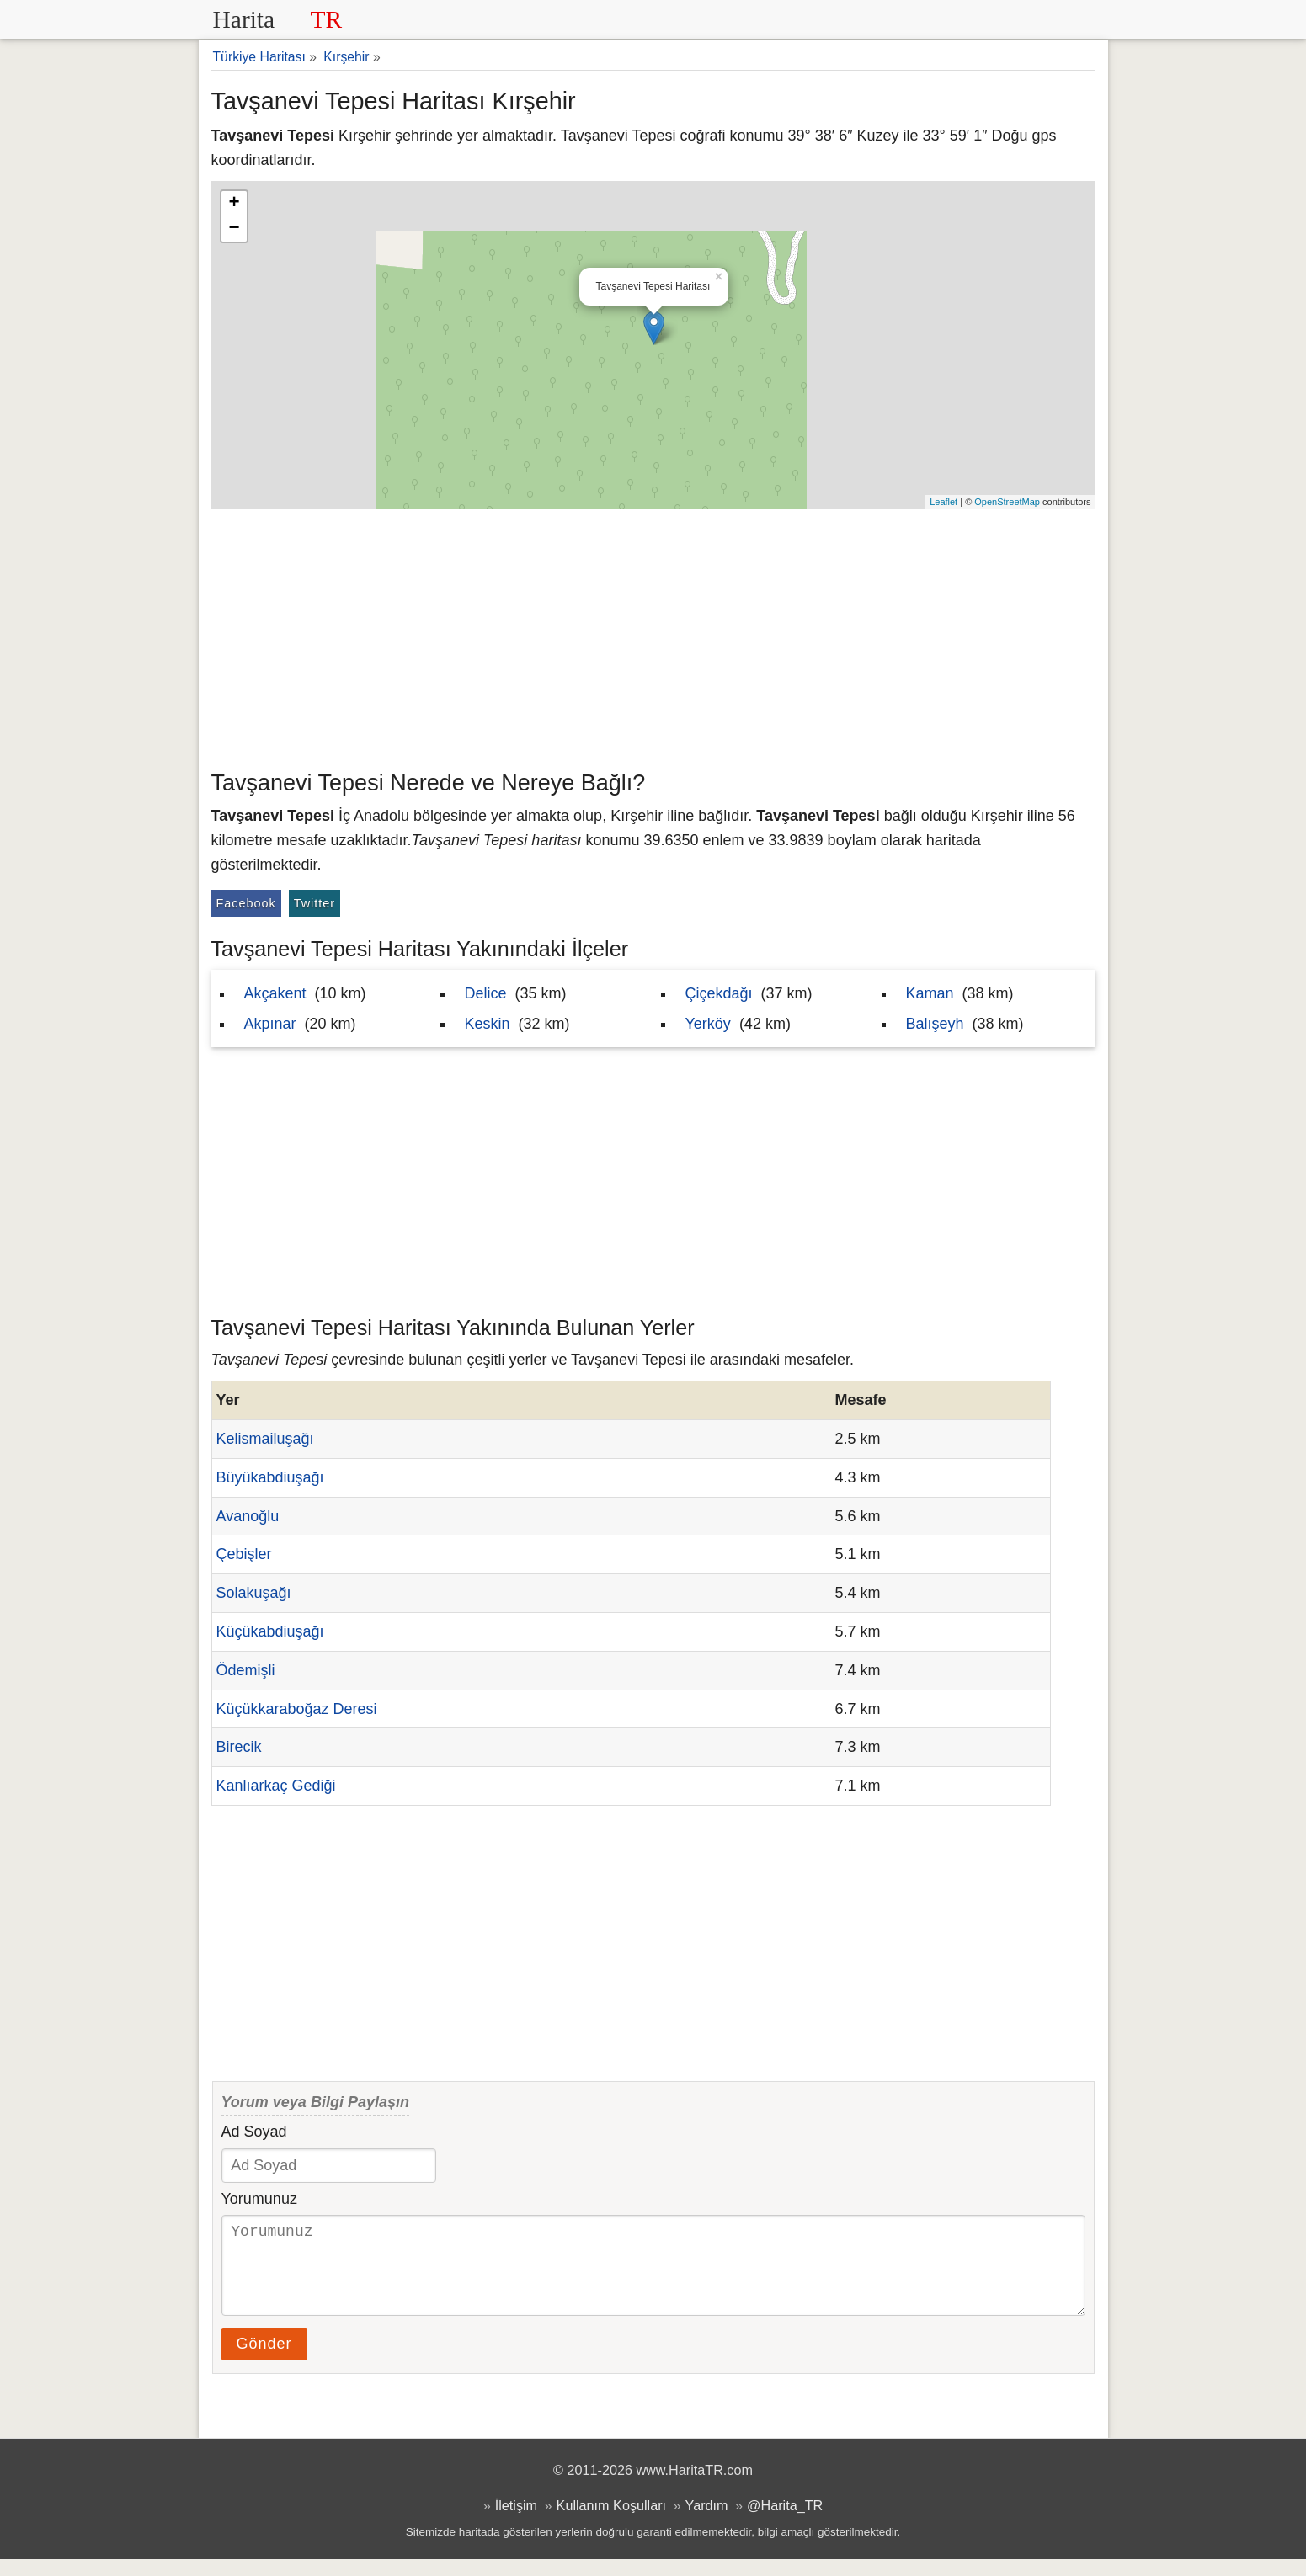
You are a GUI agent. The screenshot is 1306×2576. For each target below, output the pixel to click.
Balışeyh (935, 1023)
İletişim (516, 2522)
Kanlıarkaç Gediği (276, 1785)
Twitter (314, 903)
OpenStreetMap (1007, 502)
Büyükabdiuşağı (270, 1477)
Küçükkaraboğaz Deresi (296, 1708)
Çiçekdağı (719, 993)
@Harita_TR (785, 2522)
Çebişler (244, 1554)
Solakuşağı (253, 1592)
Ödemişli (245, 1670)
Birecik (239, 1746)
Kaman (930, 993)
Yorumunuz (259, 2198)
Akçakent (275, 993)
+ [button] (233, 203)
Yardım (706, 2522)
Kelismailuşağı (265, 1438)
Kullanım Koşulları (611, 2522)
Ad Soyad (254, 2131)
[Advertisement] (653, 635)
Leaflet (943, 502)
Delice (486, 993)
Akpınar (270, 1023)
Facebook (246, 903)
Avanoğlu (248, 1516)
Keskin (487, 1023)
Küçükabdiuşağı (270, 1631)
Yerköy (708, 1023)
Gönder (264, 2360)
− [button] (233, 229)
